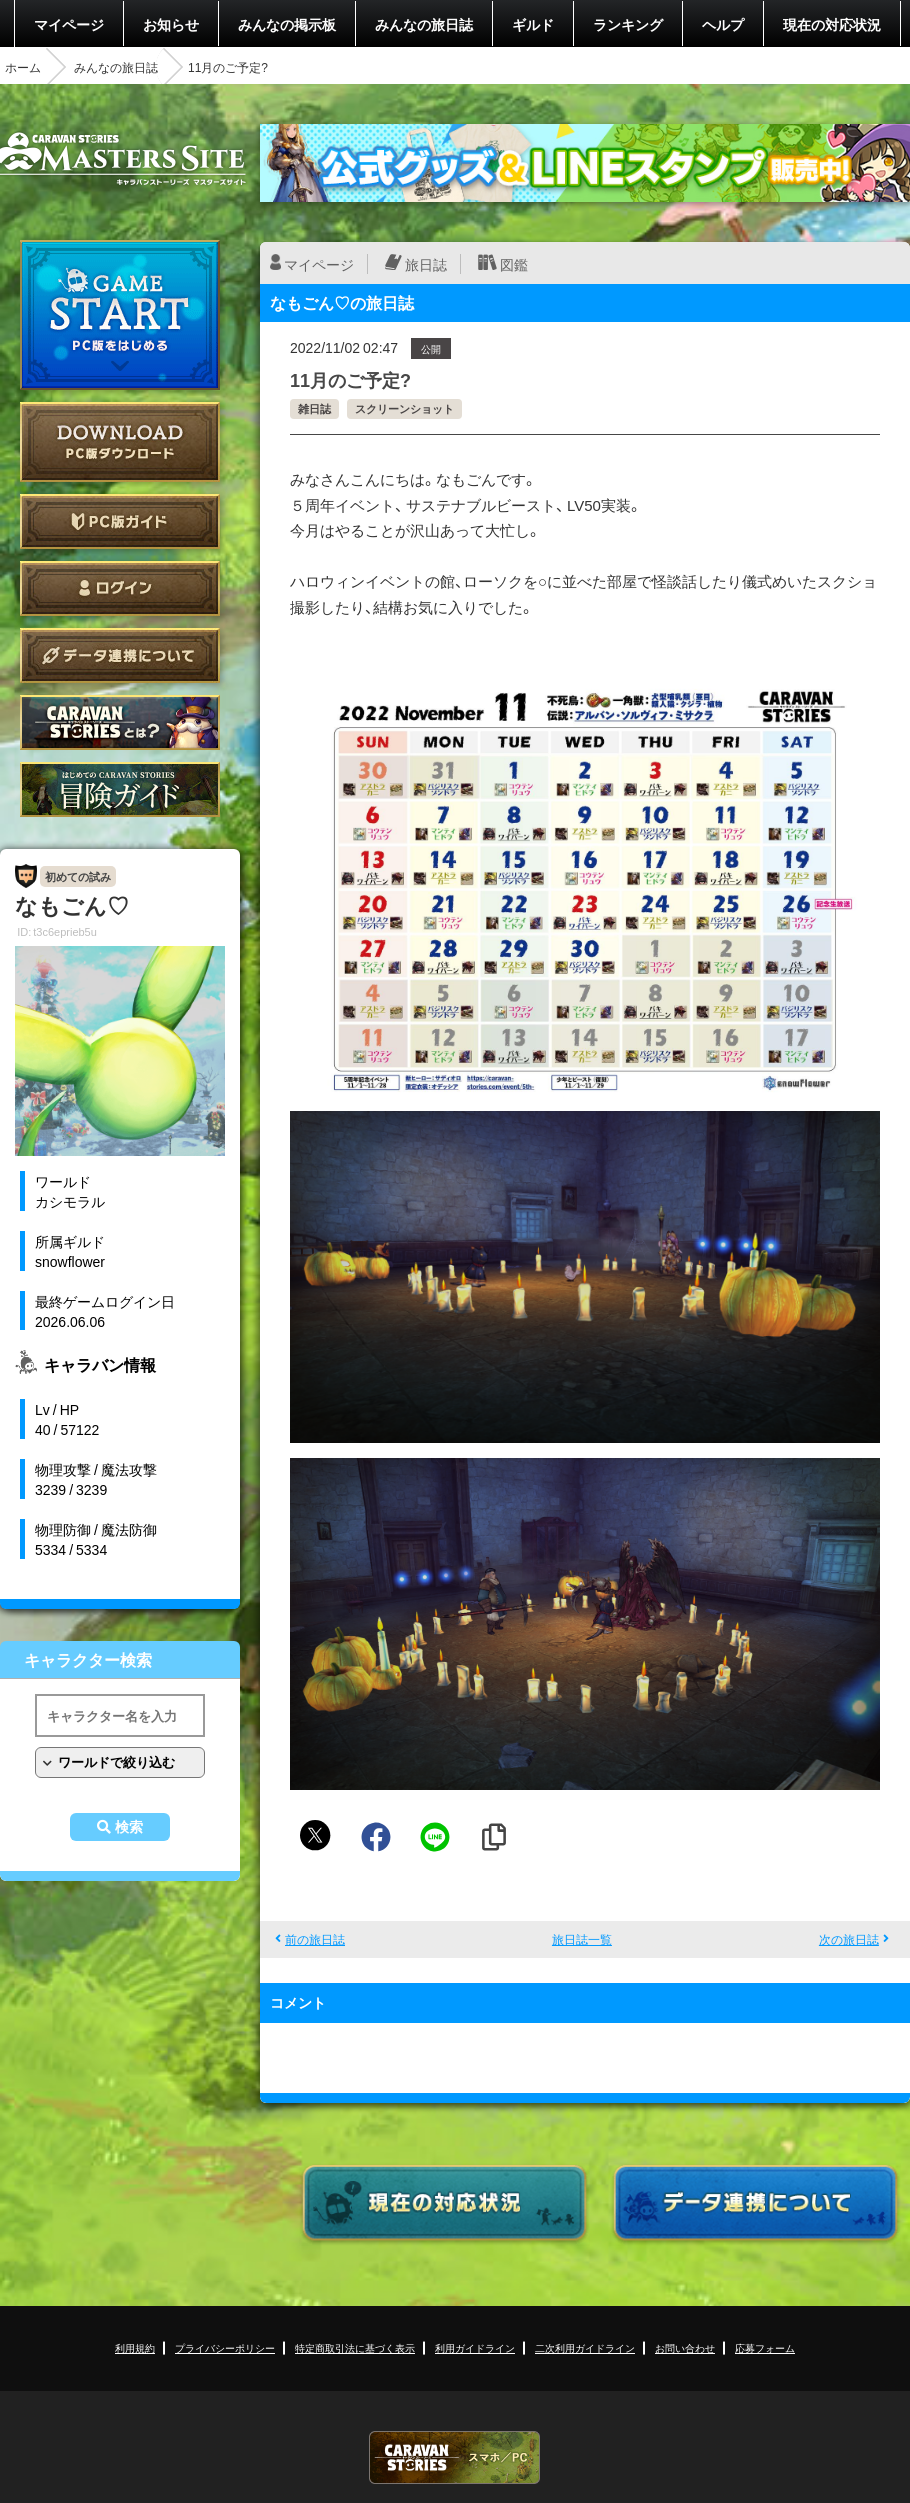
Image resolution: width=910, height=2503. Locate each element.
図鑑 (514, 264)
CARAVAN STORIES (455, 2457)
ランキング (628, 24)
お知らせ (171, 24)
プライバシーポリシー (225, 2347)
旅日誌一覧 (582, 1939)
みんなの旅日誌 (424, 24)
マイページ (69, 24)
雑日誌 (314, 408)
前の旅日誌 (315, 1939)
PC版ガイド (120, 521)
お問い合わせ (685, 2347)
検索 (129, 1827)
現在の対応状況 (832, 24)
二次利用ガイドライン (585, 2347)
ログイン (120, 588)
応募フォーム (765, 2347)
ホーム (23, 67)
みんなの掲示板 (287, 24)
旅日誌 (426, 264)
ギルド (533, 24)
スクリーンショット (404, 408)
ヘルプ (723, 24)
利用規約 (135, 2347)
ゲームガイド (120, 789)
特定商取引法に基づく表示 (355, 2347)
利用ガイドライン (475, 2347)
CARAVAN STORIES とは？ (120, 722)
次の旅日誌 (849, 1939)
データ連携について (120, 655)
